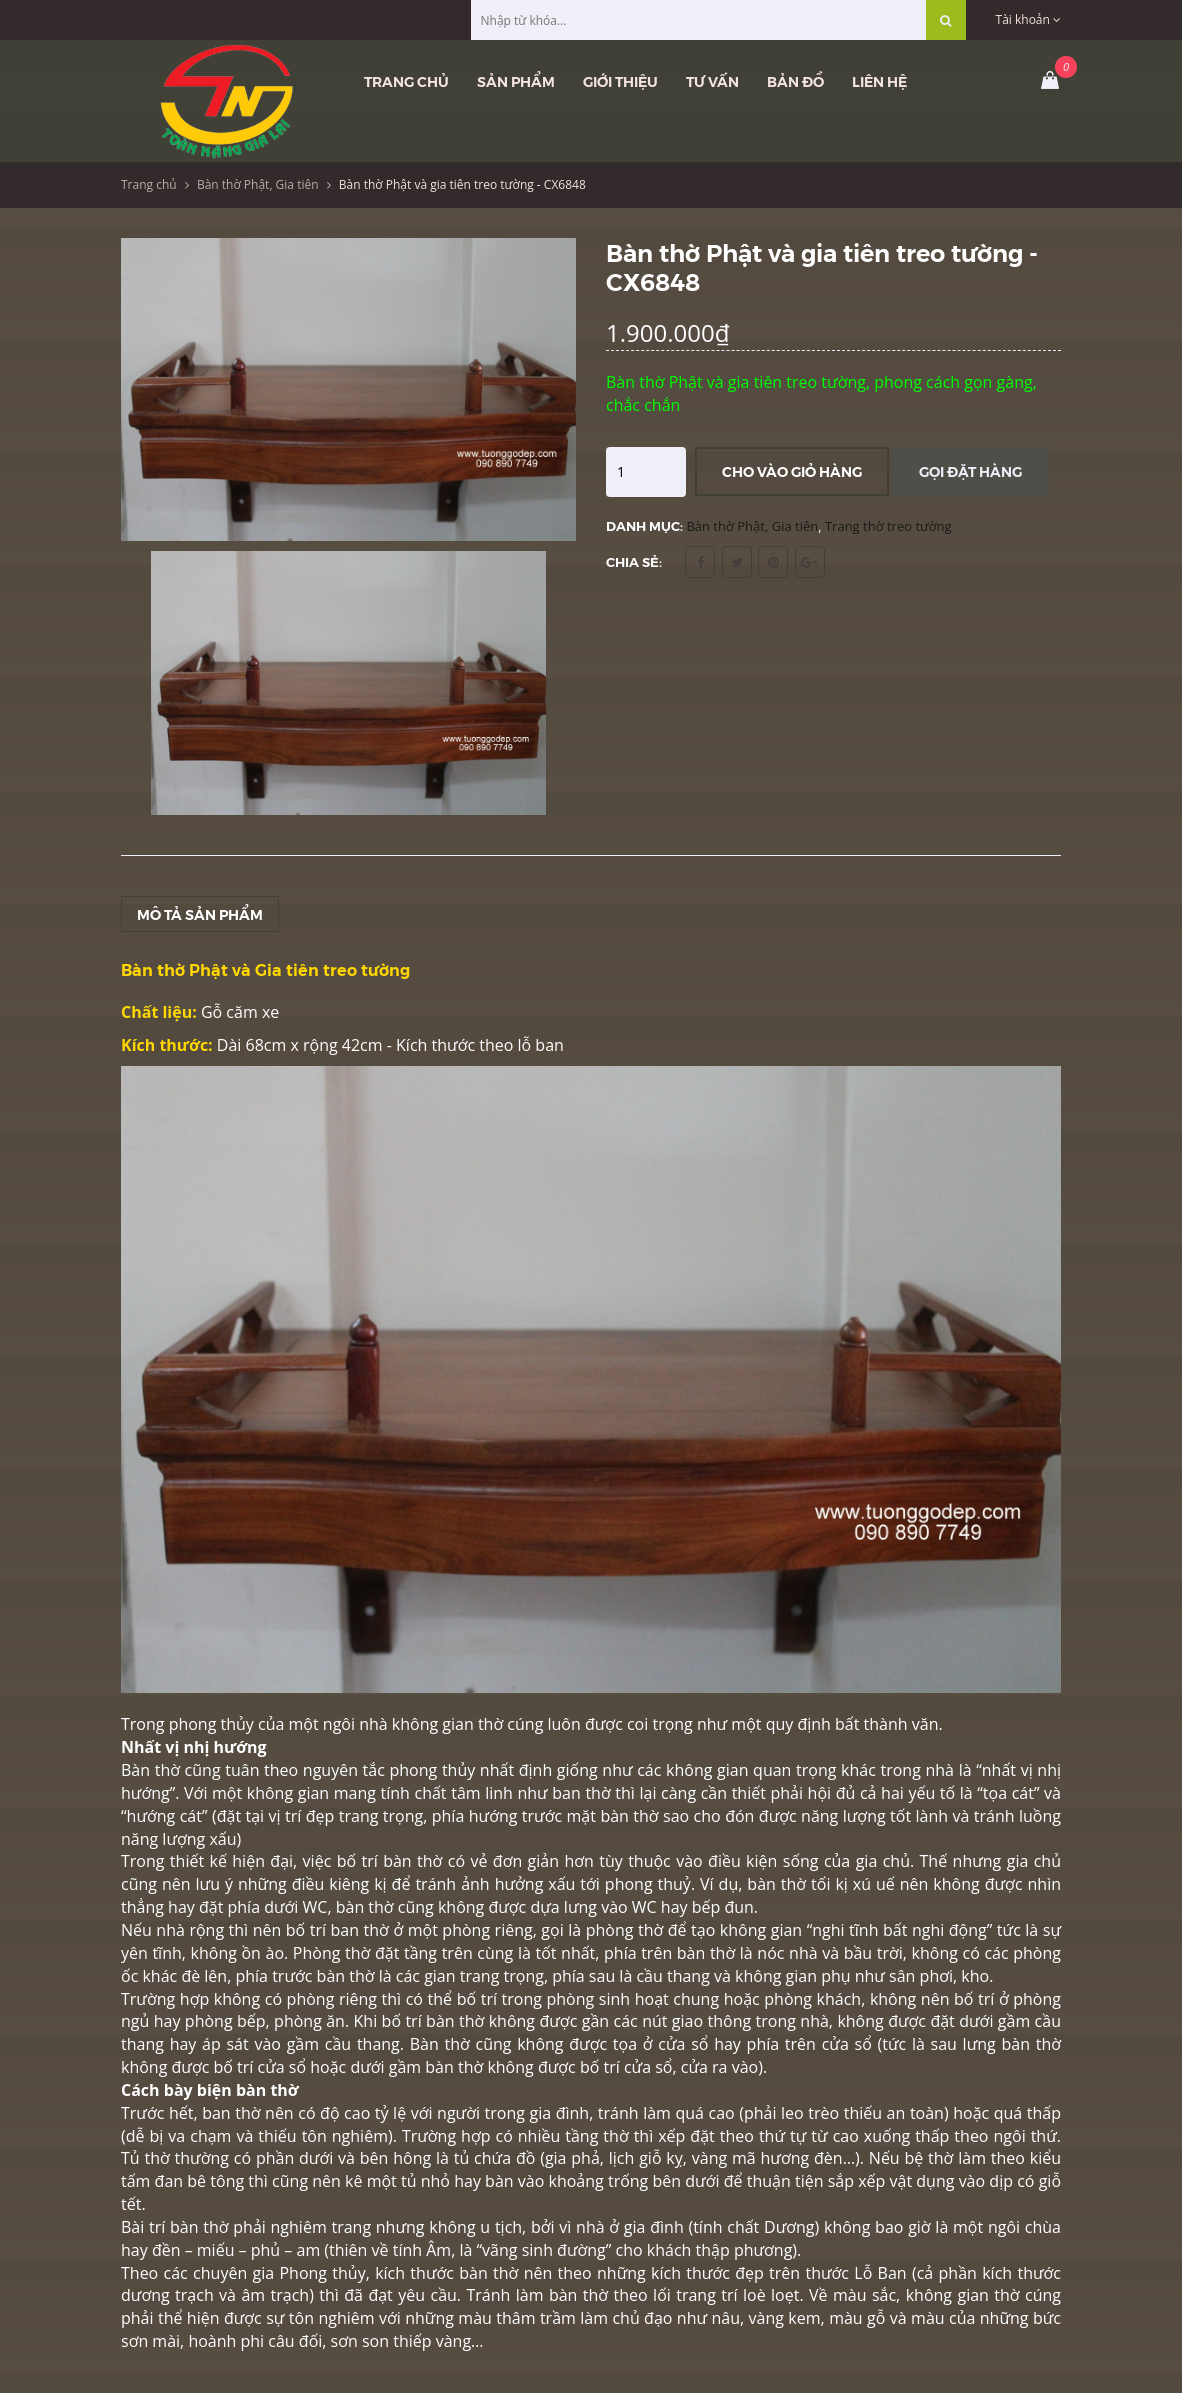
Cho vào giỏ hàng (792, 471)
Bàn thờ (150, 1770)
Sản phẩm (516, 81)
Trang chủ (406, 81)
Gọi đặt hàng (970, 471)
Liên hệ (879, 81)
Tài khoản (1028, 19)
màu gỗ (859, 2318)
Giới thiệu (620, 81)
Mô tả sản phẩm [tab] (200, 914)
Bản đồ (795, 81)
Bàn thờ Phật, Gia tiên (258, 184)
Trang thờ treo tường (888, 526)
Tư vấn (712, 81)
